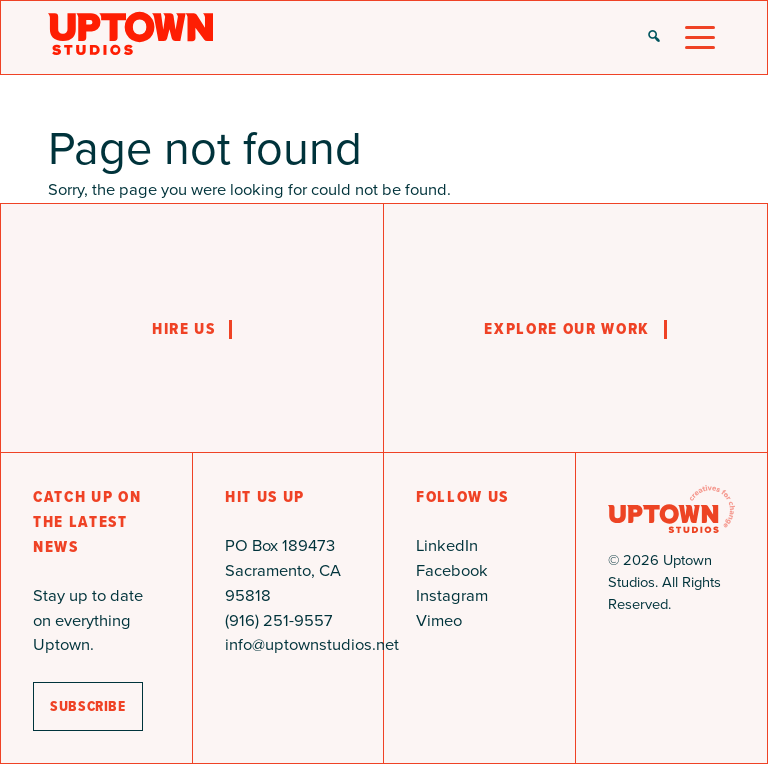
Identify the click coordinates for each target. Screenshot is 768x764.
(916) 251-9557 (279, 620)
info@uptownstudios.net (312, 644)
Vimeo (439, 620)
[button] (654, 38)
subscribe (88, 706)
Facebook (452, 570)
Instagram (452, 595)
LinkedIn (447, 545)
